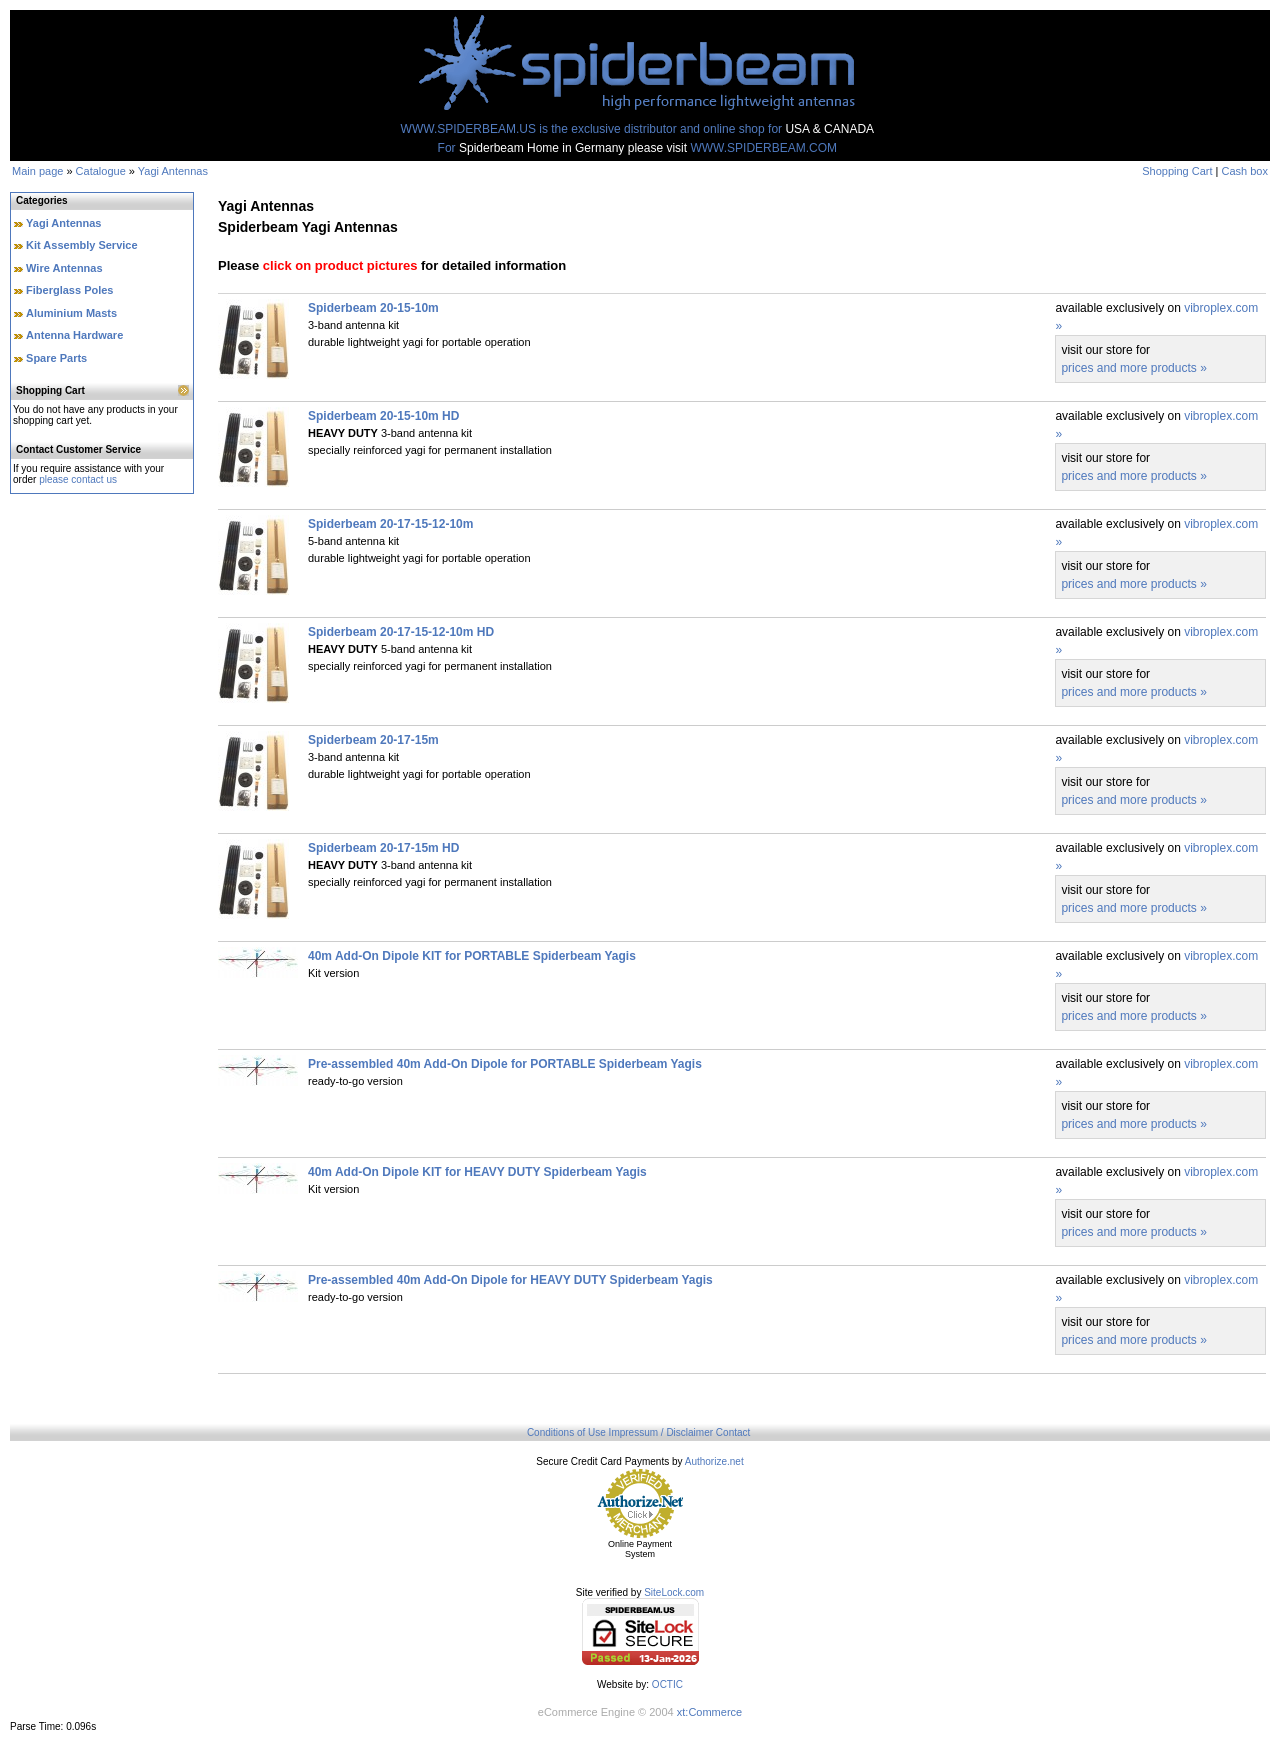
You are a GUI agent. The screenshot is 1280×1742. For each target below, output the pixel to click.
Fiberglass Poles (69, 290)
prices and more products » (1133, 368)
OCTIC (667, 1684)
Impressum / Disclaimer (661, 1432)
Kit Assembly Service (81, 245)
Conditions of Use (566, 1432)
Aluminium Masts (71, 313)
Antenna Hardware (74, 335)
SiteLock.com (674, 1592)
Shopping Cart (1177, 171)
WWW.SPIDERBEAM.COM (763, 148)
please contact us (78, 479)
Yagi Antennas (173, 171)
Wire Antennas (64, 268)
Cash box (1245, 171)
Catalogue (101, 171)
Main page (37, 171)
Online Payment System (640, 1549)
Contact (733, 1432)
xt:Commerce (709, 1712)
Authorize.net (714, 1461)
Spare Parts (56, 358)
